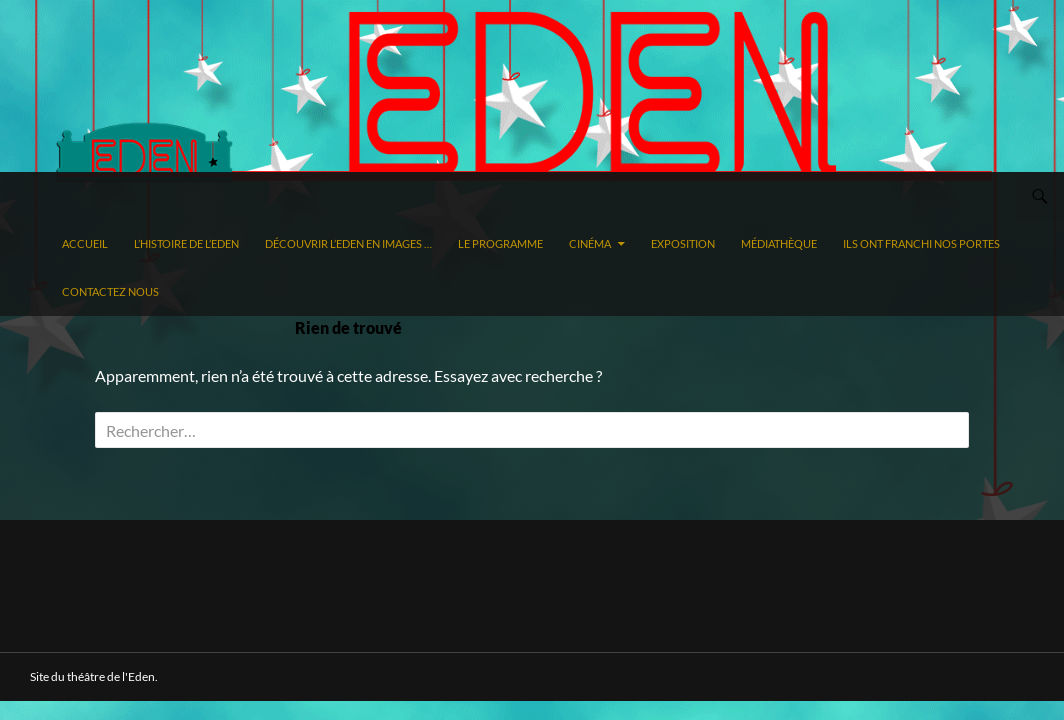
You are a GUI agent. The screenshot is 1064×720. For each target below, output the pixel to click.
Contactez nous (110, 291)
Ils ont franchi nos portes (921, 243)
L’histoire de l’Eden (186, 243)
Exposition (683, 243)
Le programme (500, 243)
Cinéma (590, 243)
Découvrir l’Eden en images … (348, 243)
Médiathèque (779, 243)
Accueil (85, 243)
